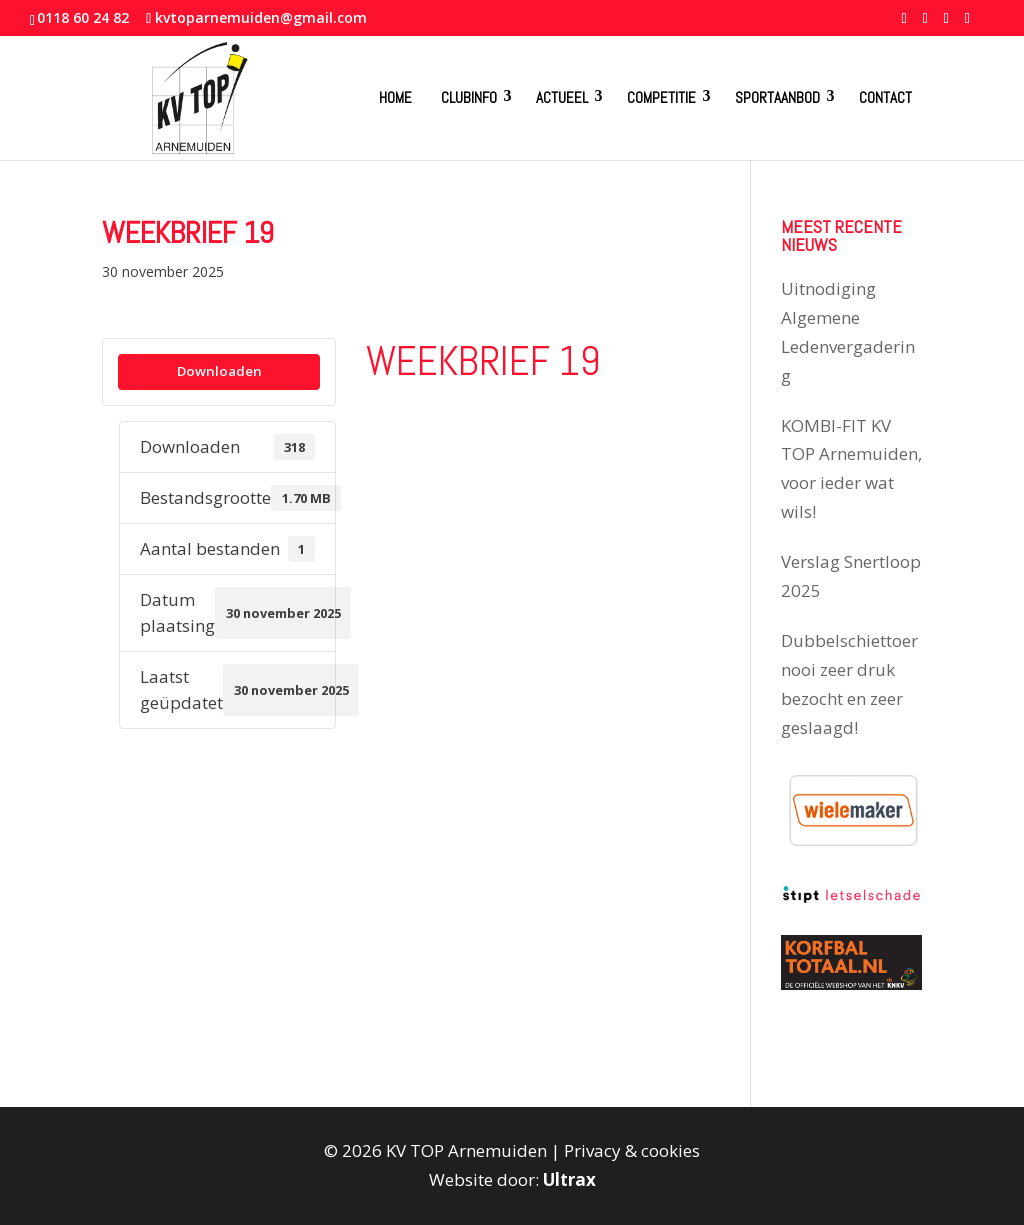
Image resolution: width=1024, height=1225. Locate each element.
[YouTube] (946, 24)
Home (395, 97)
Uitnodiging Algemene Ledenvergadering (848, 332)
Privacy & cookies (632, 1150)
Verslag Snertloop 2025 (851, 576)
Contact (885, 97)
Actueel (562, 97)
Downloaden (219, 371)
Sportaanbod (777, 97)
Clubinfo (469, 97)
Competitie (661, 97)
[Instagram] (967, 24)
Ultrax (569, 1179)
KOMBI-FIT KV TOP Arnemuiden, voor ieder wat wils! (851, 469)
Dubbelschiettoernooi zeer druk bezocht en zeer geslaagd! (849, 684)
